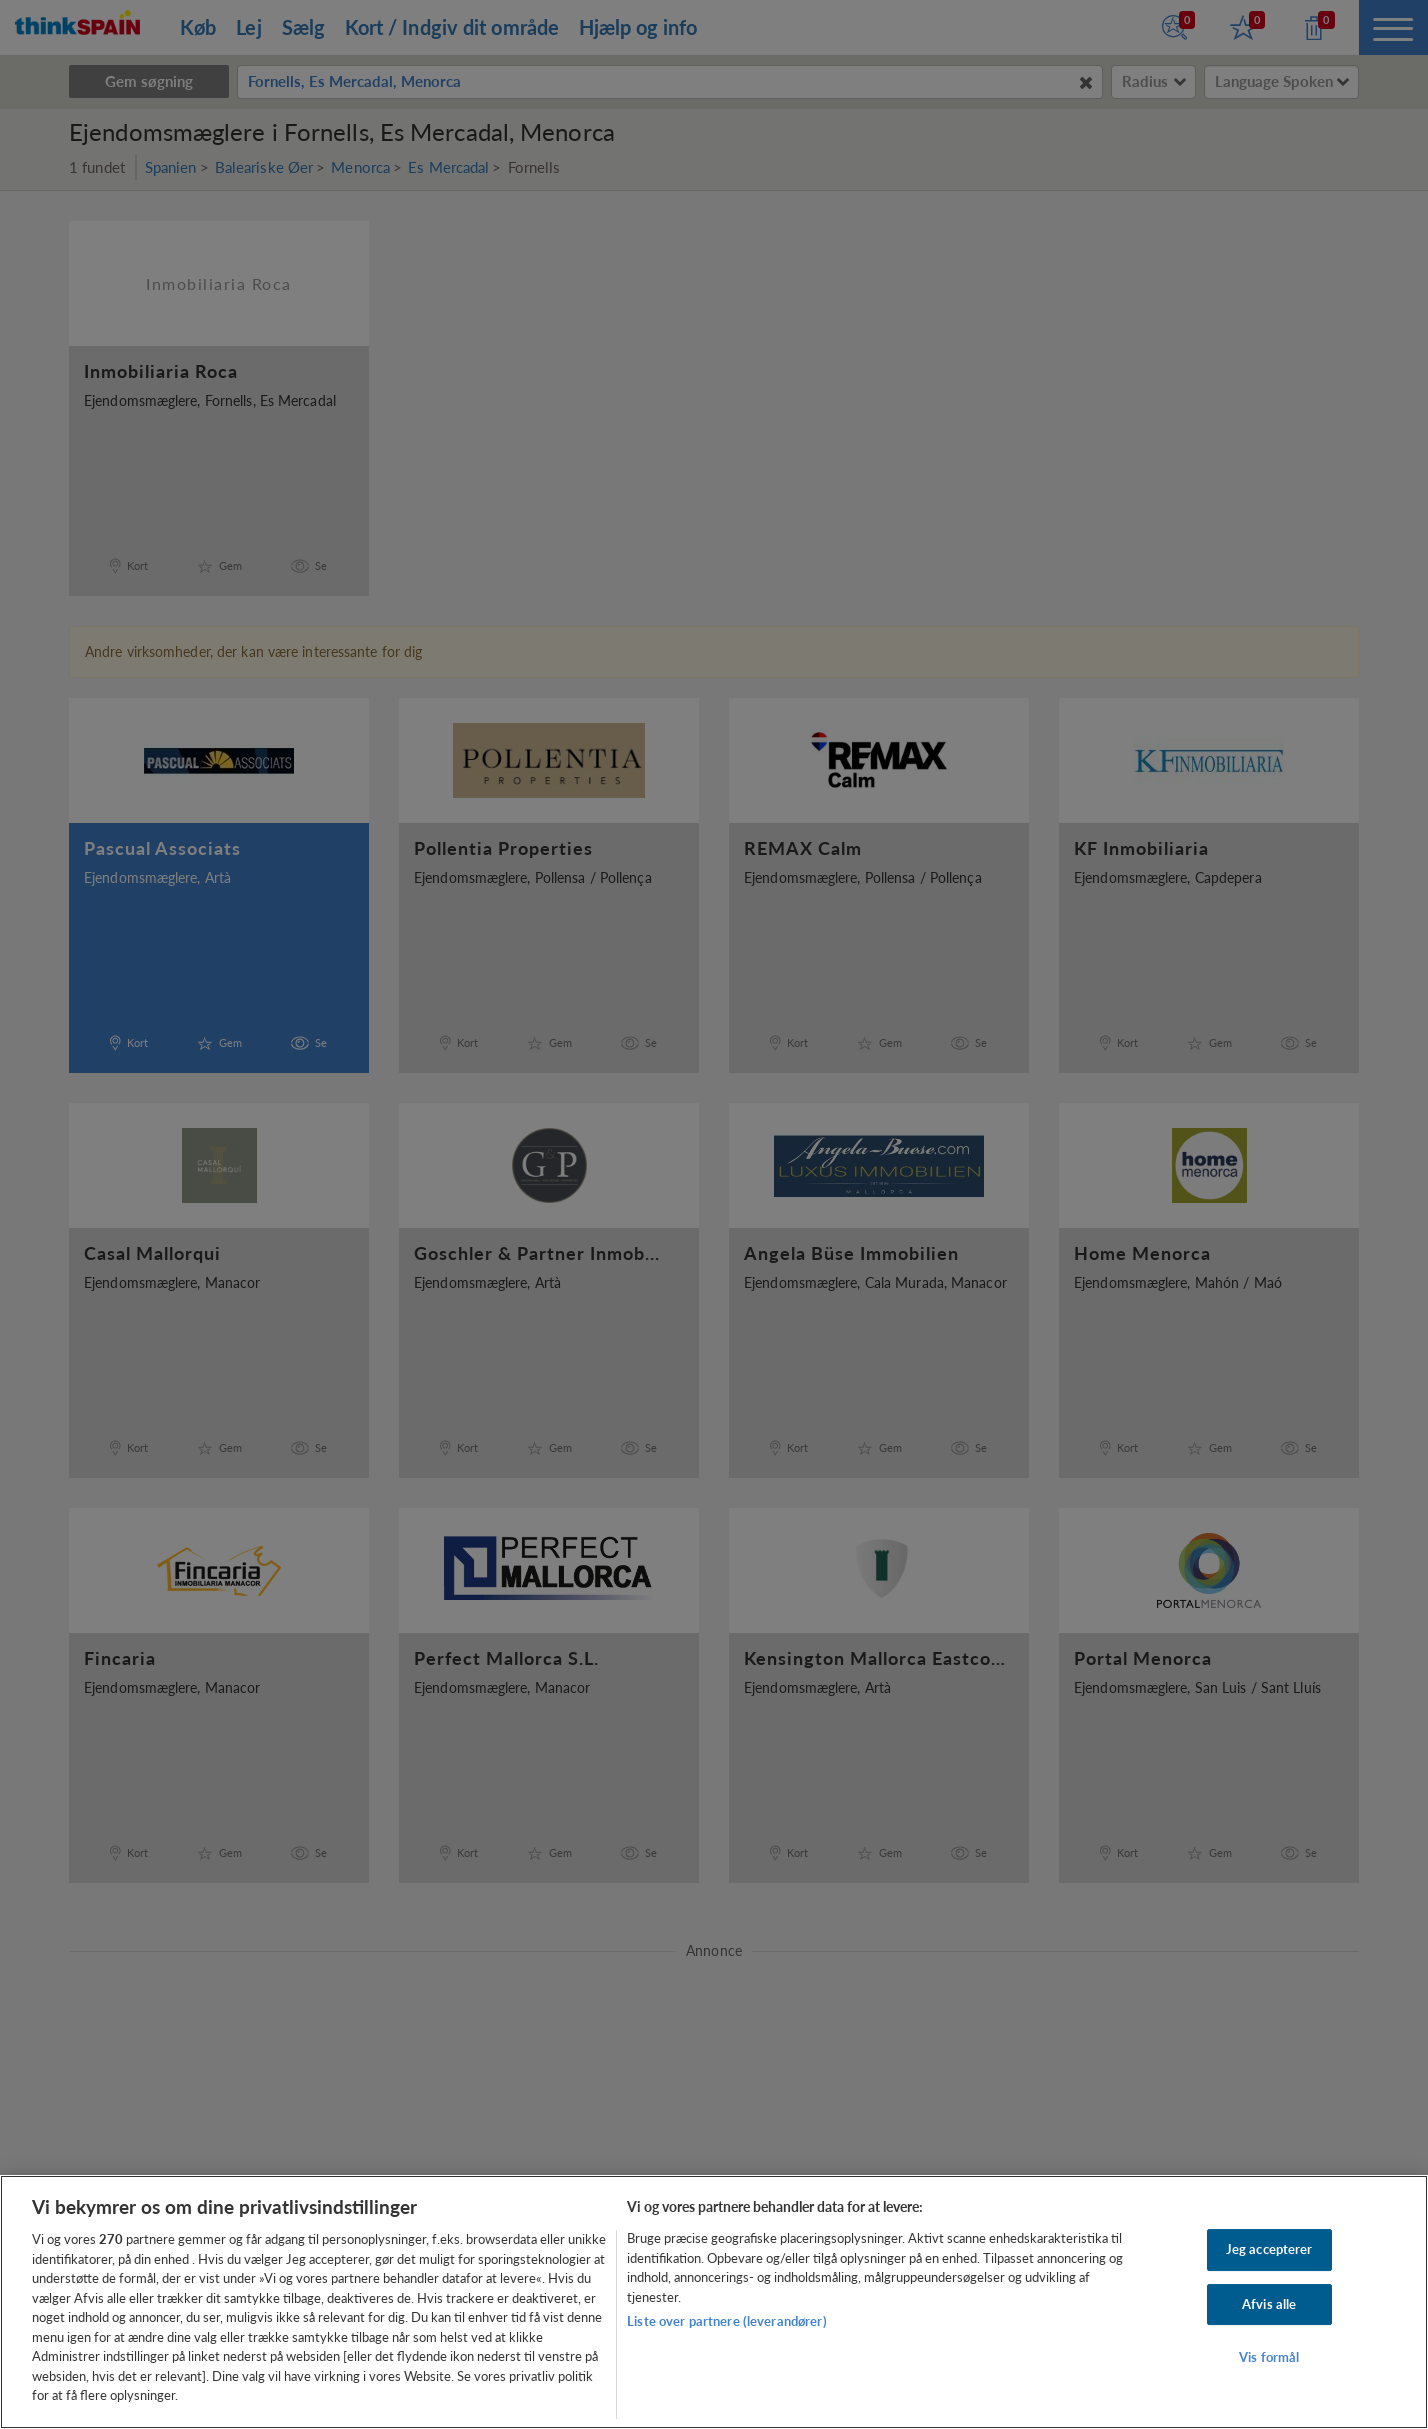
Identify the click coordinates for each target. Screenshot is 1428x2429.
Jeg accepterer (1269, 2249)
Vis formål (1269, 2358)
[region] (714, 2302)
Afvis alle (1269, 2304)
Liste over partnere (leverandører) (726, 2321)
